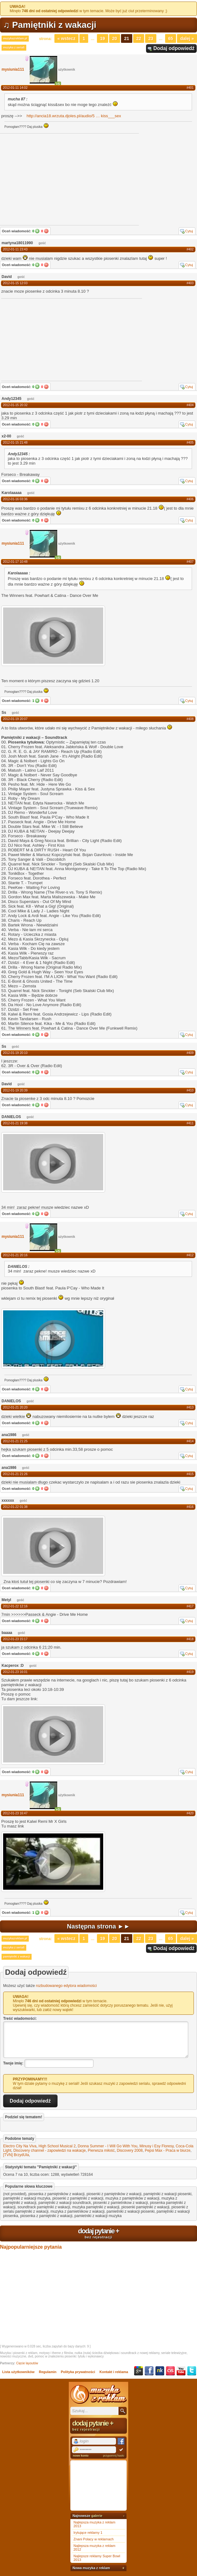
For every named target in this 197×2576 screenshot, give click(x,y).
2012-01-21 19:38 (15, 1123)
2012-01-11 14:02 (15, 87)
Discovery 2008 (130, 2150)
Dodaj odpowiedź (173, 48)
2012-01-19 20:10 (15, 1053)
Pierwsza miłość (101, 2150)
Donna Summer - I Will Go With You (108, 2146)
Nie (46, 231)
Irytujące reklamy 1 (87, 2532)
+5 (58, 84)
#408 (190, 719)
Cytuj (189, 231)
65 (170, 38)
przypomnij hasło (113, 2455)
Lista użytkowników (18, 2372)
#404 (190, 405)
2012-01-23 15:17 (15, 1639)
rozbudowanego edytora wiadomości (66, 1986)
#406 (190, 499)
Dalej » (187, 38)
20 (114, 38)
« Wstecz (67, 38)
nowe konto (80, 2455)
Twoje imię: (13, 2063)
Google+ (138, 2371)
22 (138, 38)
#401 (190, 87)
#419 (190, 1672)
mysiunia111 (13, 69)
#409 (190, 1053)
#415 (190, 1474)
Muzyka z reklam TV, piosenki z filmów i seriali (98, 2394)
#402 (190, 249)
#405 (190, 442)
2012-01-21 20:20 (15, 1407)
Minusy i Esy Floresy (156, 2146)
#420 (190, 1813)
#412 (190, 1255)
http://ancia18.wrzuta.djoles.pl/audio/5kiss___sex (74, 115)
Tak (37, 231)
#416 (190, 1507)
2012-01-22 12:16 (15, 1606)
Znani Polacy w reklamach (93, 2539)
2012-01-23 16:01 (15, 1672)
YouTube (181, 2371)
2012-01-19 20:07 (15, 719)
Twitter (191, 2371)
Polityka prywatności (78, 2372)
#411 (190, 1123)
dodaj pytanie (98, 2233)
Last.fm (170, 2371)
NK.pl (159, 2371)
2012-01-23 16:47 (15, 1813)
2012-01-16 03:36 (15, 499)
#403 (190, 283)
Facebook (149, 2371)
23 (150, 38)
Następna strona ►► (98, 1926)
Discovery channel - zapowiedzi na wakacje (49, 2150)
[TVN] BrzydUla (16, 2155)
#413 (190, 1407)
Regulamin (47, 2372)
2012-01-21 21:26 (15, 1474)
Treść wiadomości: (20, 2018)
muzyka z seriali (14, 47)
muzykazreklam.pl (15, 38)
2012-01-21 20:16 (15, 1255)
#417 (190, 1606)
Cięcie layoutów (27, 2363)
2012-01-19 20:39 (15, 1090)
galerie (96, 2516)
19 (102, 38)
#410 (190, 1090)
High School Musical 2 (57, 2146)
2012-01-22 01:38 (15, 1507)
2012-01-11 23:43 (15, 249)
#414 (190, 1441)
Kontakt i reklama (113, 2372)
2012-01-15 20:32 (15, 405)
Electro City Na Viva (19, 2146)
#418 (190, 1639)
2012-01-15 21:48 (15, 442)
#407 (190, 561)
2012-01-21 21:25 (15, 1441)
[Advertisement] (48, 339)
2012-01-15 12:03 (15, 283)
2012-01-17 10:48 (15, 561)
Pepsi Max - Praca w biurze (167, 2150)
